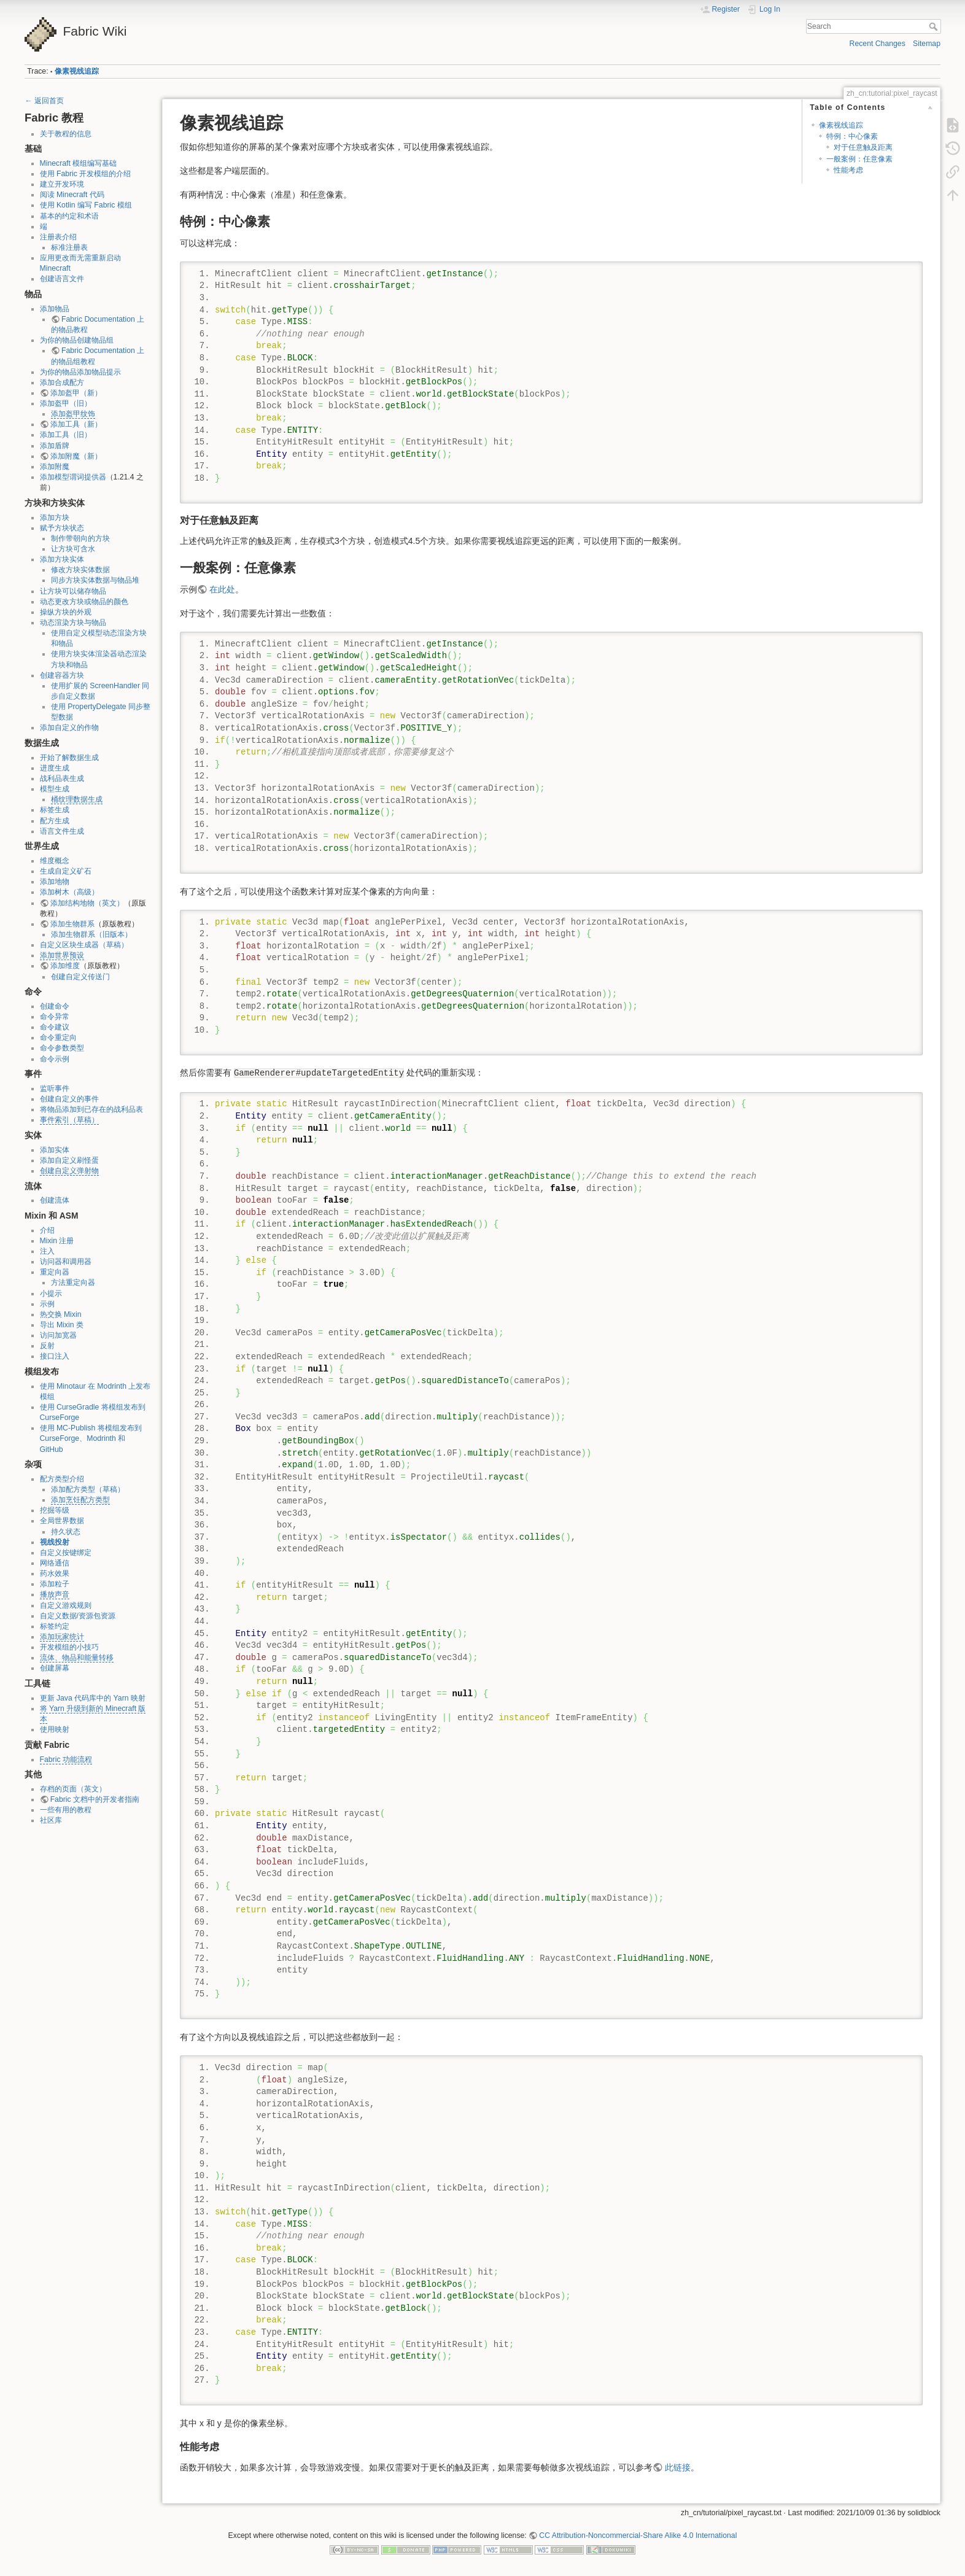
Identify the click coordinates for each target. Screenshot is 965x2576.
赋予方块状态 (62, 528)
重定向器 (54, 1272)
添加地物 (54, 881)
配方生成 (54, 821)
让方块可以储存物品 (73, 591)
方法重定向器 (73, 1282)
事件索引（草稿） (69, 1119)
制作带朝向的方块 (80, 538)
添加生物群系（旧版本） (91, 934)
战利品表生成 (62, 778)
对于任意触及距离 (863, 147)
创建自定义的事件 (69, 1099)
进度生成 (54, 768)
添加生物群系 (72, 924)
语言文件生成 (62, 831)
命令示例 (54, 1059)
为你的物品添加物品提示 (80, 372)
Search (934, 26)
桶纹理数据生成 (77, 799)
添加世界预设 (62, 955)
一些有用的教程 (65, 1810)
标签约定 (54, 1626)
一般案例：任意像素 (859, 159)
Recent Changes (877, 43)
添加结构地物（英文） (87, 903)
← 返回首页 (44, 100)
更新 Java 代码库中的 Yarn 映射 (92, 1698)
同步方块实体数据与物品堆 (95, 580)
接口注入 (54, 1356)
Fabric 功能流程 (66, 1759)
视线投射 (54, 1542)
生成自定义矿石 (65, 871)
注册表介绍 (58, 237)
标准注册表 (69, 247)
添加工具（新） (76, 424)
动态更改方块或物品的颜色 (84, 601)
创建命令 (54, 1006)
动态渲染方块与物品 (73, 622)
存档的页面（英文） (73, 1789)
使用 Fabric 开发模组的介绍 (85, 173)
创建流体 (54, 1200)
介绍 (47, 1230)
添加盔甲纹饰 (73, 413)
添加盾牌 (54, 445)
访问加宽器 (58, 1335)
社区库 (51, 1820)
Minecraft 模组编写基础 (78, 163)
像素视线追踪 (77, 71)
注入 (47, 1251)
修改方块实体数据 (80, 569)
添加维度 (65, 965)
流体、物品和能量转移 (77, 1657)
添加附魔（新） (76, 456)
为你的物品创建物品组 (77, 340)
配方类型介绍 (62, 1479)
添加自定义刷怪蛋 (69, 1160)
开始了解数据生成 (69, 757)
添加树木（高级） (69, 892)
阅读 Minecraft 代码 (72, 194)
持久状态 (65, 1531)
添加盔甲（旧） (65, 403)
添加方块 (54, 517)
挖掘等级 (54, 1510)
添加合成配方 (62, 382)
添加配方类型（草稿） (88, 1489)
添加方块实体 (62, 559)
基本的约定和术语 (69, 216)
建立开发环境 (62, 184)
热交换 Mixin (61, 1314)
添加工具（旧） (65, 434)
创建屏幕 (54, 1668)
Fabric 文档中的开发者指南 (94, 1799)
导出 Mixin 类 (61, 1325)
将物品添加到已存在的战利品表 (91, 1109)
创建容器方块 (62, 675)
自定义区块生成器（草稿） (84, 945)
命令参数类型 (62, 1048)
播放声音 (54, 1594)
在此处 (222, 589)
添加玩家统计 (62, 1636)
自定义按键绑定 (65, 1552)
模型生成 (54, 789)
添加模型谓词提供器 (73, 477)
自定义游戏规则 (65, 1605)
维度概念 (54, 860)
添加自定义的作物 (69, 727)
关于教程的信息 (65, 134)
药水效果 (54, 1573)
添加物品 (54, 309)
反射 (47, 1345)
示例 (47, 1304)
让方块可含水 (73, 549)
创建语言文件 (62, 278)
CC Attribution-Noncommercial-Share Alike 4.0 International (638, 2535)
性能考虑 (848, 170)
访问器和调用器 (65, 1261)
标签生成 (54, 809)
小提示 (51, 1293)
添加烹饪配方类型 (80, 1500)
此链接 (678, 2467)
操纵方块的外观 (65, 612)
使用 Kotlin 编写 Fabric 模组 (86, 205)
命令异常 (54, 1016)
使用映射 (54, 1729)
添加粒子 (54, 1584)
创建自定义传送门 (80, 976)
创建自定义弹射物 (69, 1170)
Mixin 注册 (57, 1240)
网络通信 (54, 1563)
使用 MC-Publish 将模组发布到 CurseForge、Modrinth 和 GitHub (91, 1438)
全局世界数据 (62, 1520)
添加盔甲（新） (76, 393)
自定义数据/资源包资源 (77, 1616)
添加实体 (54, 1150)
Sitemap (926, 43)
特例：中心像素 (852, 136)
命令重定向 (58, 1037)
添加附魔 (54, 466)
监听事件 (54, 1088)
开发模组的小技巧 (69, 1647)
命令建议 (54, 1027)
